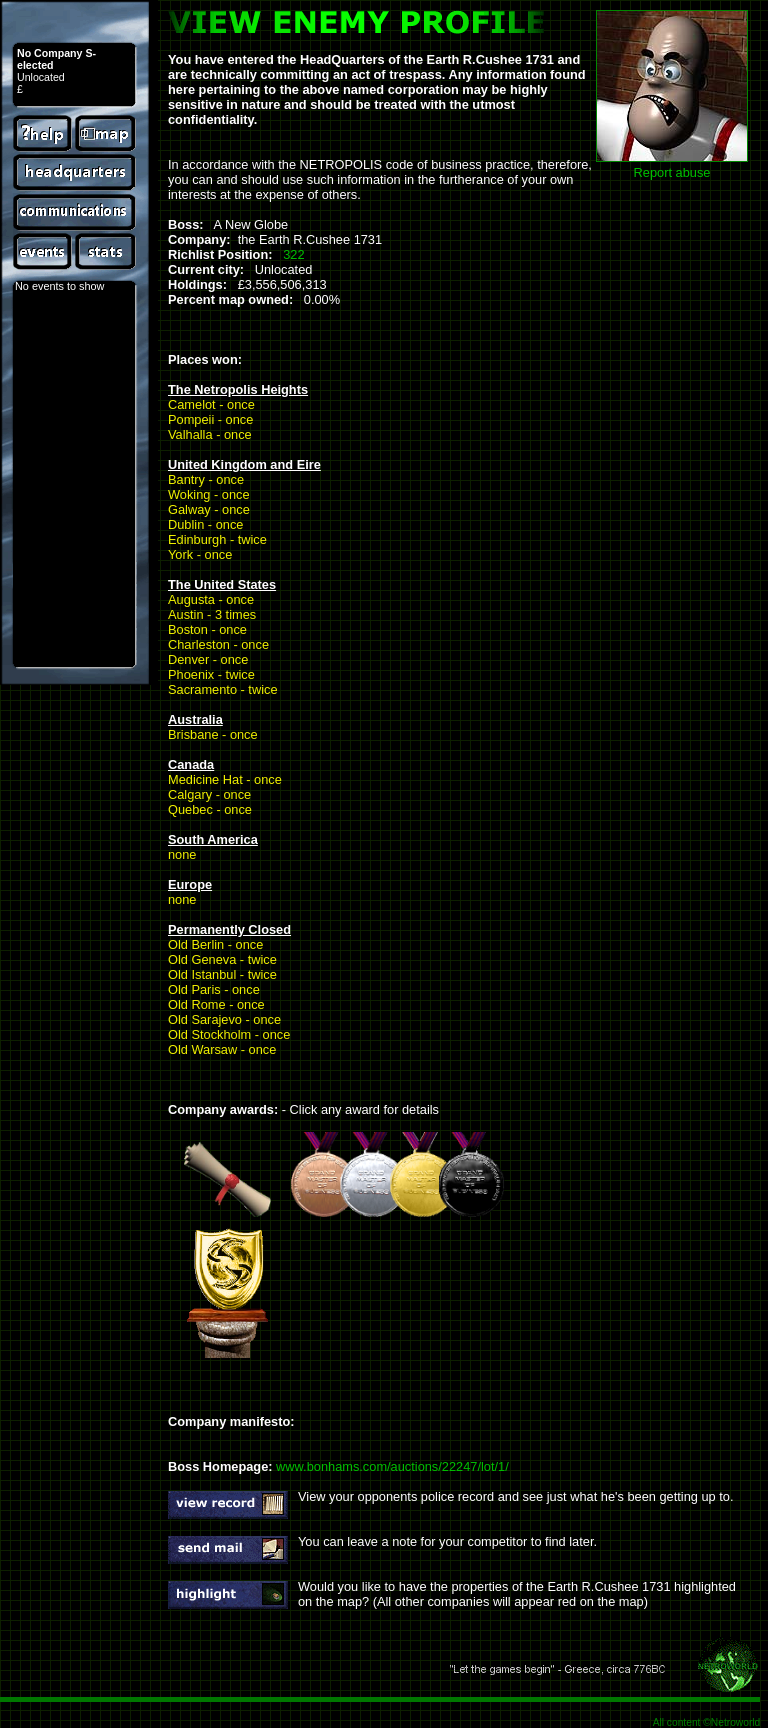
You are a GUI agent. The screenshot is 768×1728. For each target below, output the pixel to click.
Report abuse (672, 172)
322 (293, 254)
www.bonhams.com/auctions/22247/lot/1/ (392, 1466)
